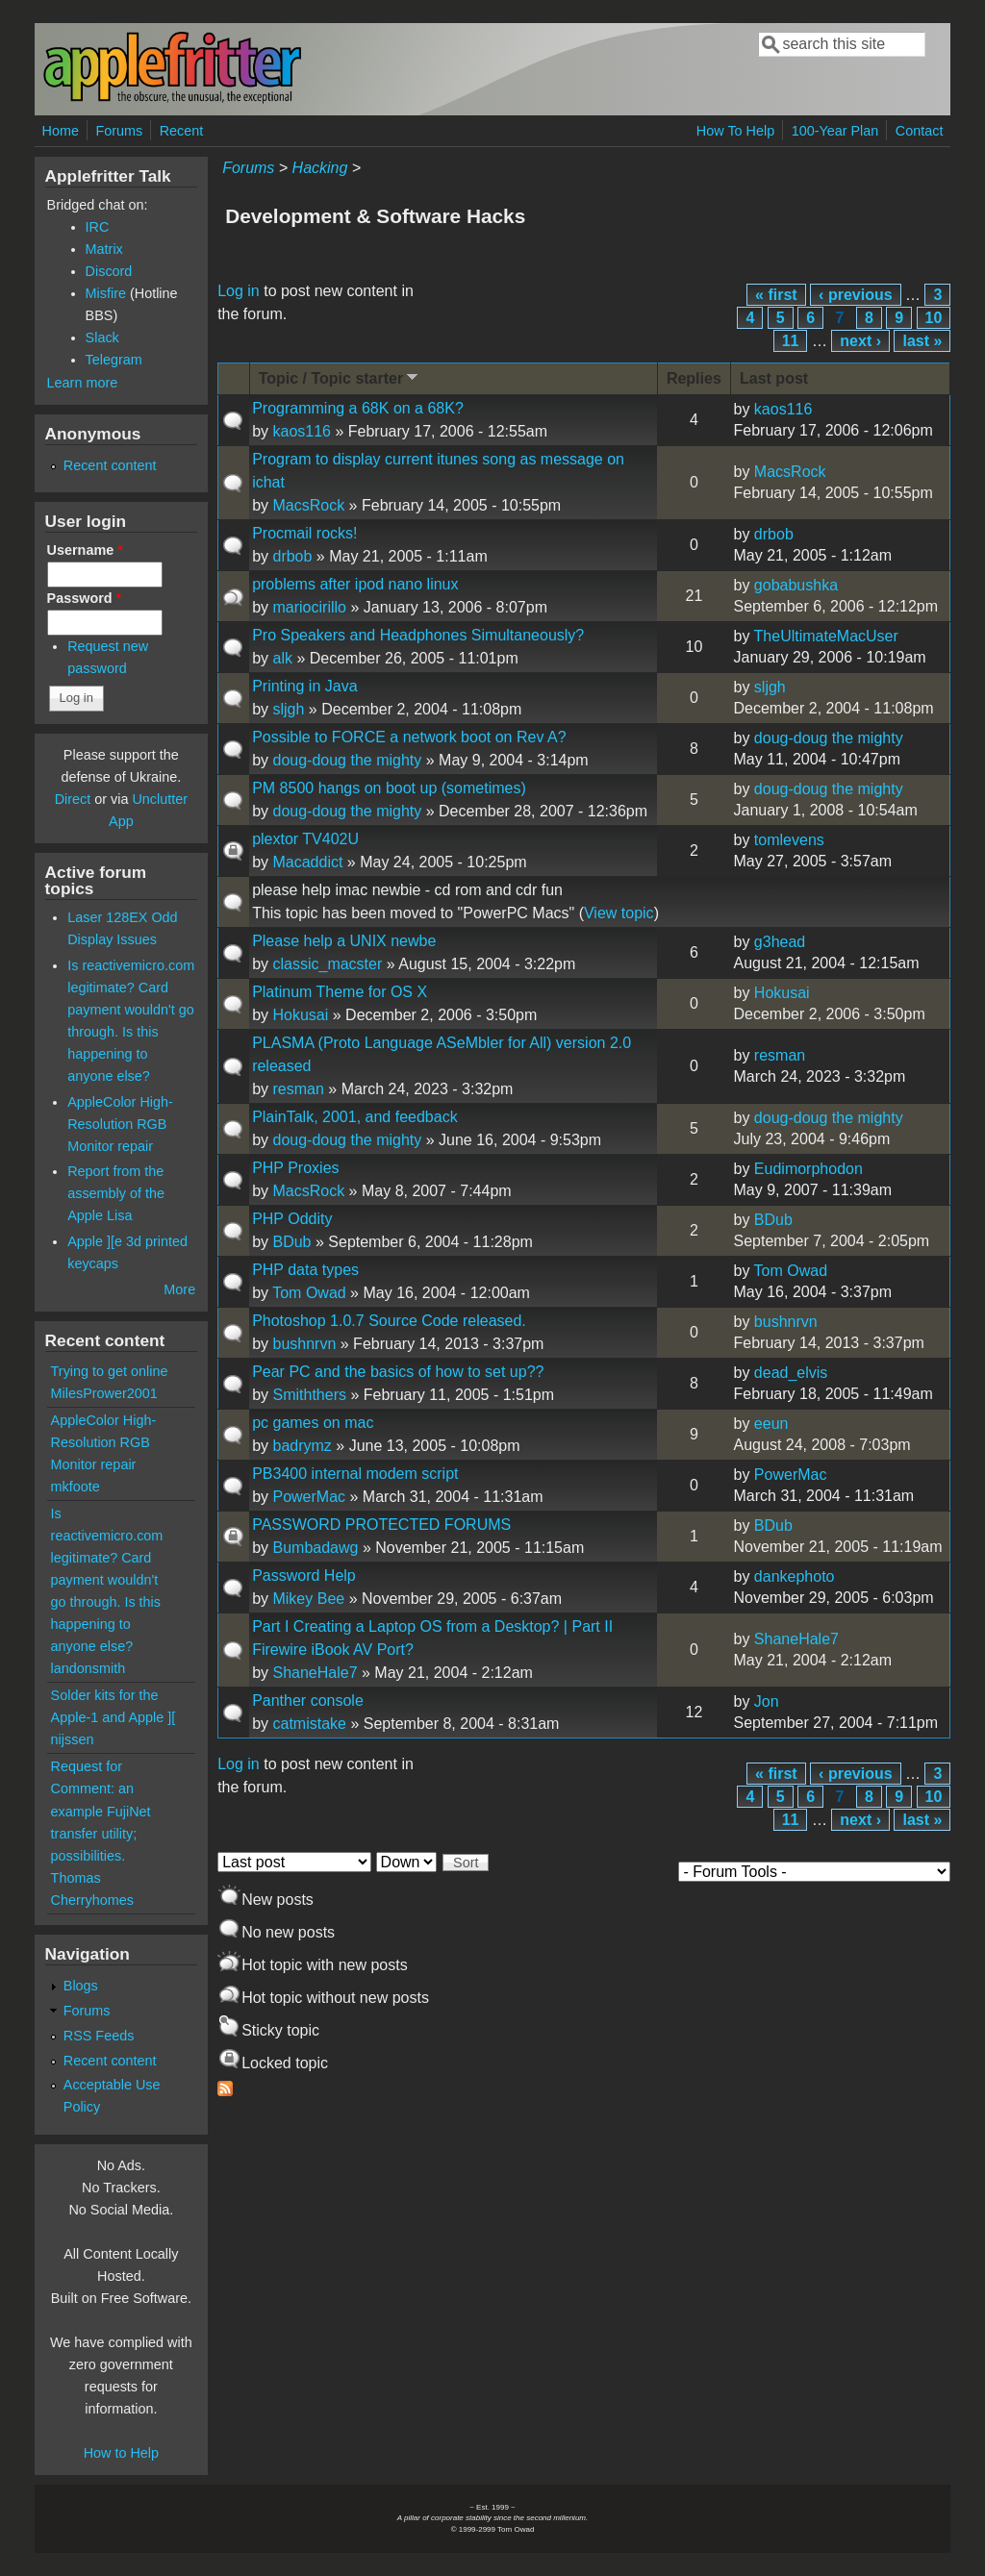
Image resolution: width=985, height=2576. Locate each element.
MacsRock (308, 505)
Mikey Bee (308, 1598)
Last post (774, 378)
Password (84, 598)
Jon (766, 1701)
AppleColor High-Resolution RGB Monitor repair (120, 1124)
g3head (779, 942)
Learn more (82, 382)
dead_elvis (791, 1372)
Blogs (80, 1985)
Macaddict (307, 862)
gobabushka (796, 585)
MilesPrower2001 (104, 1393)
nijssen (72, 1739)
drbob (292, 556)
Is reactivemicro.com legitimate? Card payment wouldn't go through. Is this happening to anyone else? (107, 1580)
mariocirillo (308, 607)
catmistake (308, 1723)
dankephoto (794, 1576)
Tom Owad (308, 1293)
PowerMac (308, 1496)
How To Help (735, 130)
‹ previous (855, 295)
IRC (98, 227)
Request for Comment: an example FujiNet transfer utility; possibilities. (101, 1811)
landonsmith (88, 1668)
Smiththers (308, 1395)
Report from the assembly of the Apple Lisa (115, 1193)
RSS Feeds (99, 2035)
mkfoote (75, 1486)
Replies (694, 378)
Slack (102, 337)
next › (860, 341)
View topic (619, 913)
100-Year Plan (835, 130)
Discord (109, 271)
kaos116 (301, 431)
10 (934, 318)
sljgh (288, 709)
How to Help (121, 2453)
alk (281, 658)
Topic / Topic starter (340, 377)
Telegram (114, 359)
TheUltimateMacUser (826, 636)
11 (790, 341)
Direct (73, 799)
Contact (920, 130)
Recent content (110, 465)
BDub (291, 1242)
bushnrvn (304, 1344)
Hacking (320, 168)
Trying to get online (109, 1371)
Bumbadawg (315, 1547)
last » (922, 341)
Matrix (104, 249)
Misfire (106, 293)
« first (776, 295)
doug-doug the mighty (346, 760)
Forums (118, 130)
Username (85, 550)
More (179, 1289)
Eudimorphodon (808, 1169)
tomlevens (789, 840)
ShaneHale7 (314, 1672)
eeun (771, 1423)
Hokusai (300, 1015)
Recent (182, 130)
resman (297, 1089)
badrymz (301, 1446)
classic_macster (327, 964)
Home (60, 130)
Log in (238, 291)
